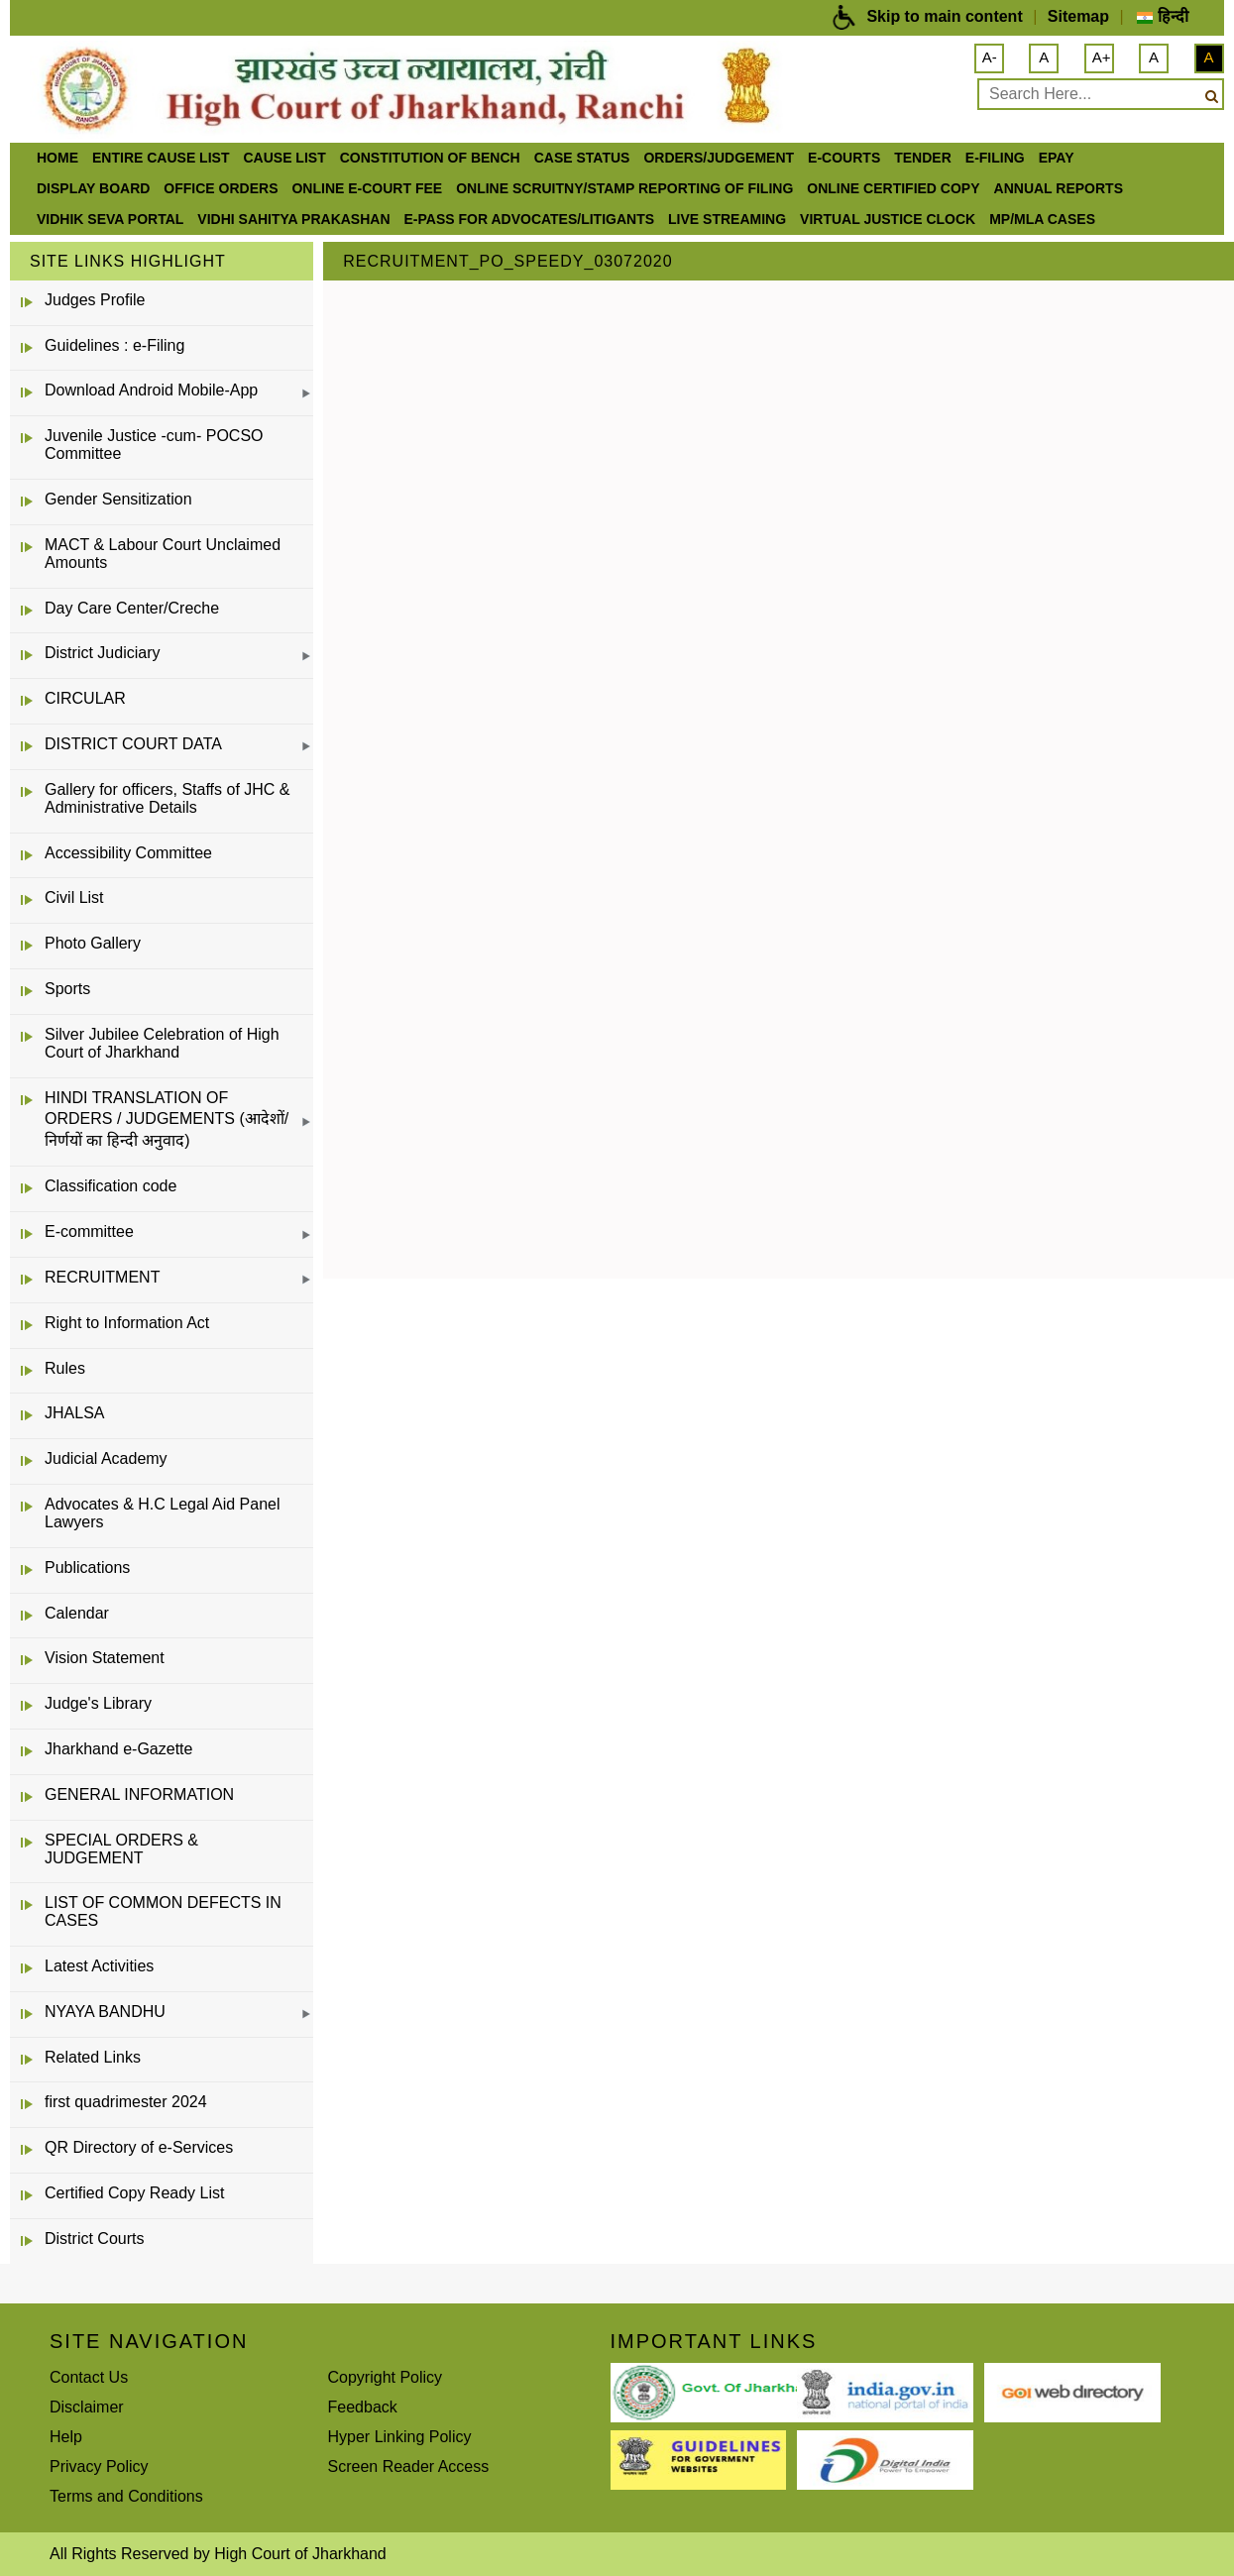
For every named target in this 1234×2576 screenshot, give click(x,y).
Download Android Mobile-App (151, 390)
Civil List (74, 897)
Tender (923, 158)
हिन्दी (1162, 16)
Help (66, 2436)
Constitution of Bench (430, 158)
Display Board (93, 188)
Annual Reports (1058, 188)
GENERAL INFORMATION (139, 1794)
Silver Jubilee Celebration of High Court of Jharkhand (162, 1043)
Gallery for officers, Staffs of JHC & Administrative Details (167, 798)
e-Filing (995, 158)
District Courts (94, 2238)
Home (57, 158)
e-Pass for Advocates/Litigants (529, 219)
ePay (1056, 158)
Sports (67, 988)
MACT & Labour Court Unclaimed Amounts (162, 553)
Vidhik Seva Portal (110, 219)
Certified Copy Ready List (134, 2192)
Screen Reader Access (409, 2466)
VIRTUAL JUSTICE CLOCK (887, 219)
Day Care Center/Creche (132, 608)
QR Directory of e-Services (139, 2147)
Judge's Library (98, 1703)
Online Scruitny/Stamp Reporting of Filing (624, 188)
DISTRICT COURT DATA (133, 743)
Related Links (93, 2057)
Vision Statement (105, 1657)
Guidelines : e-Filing (114, 345)
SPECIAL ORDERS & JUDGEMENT (121, 1849)
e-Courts (844, 158)
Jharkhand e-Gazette (118, 1748)
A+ (1101, 57)
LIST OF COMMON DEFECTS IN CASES (163, 1911)
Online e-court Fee (366, 188)
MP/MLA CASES (1042, 219)
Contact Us (89, 2377)
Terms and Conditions (126, 2496)
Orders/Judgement (718, 158)
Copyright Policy (385, 2377)
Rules (65, 1368)
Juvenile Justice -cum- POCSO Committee (154, 444)
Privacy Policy (99, 2466)
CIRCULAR (85, 698)
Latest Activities (99, 1966)
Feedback (362, 2407)
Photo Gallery (93, 943)
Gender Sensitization (118, 499)
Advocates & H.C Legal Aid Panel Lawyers (162, 1513)
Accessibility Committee (128, 852)
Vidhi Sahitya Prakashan (293, 219)
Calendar (77, 1613)
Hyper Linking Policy (400, 2436)
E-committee (89, 1231)
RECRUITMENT (102, 1277)
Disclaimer (87, 2407)
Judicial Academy (106, 1458)
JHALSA (74, 1412)
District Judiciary (102, 652)
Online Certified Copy (893, 188)
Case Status (582, 158)
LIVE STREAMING (727, 219)
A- (989, 57)
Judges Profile (95, 299)
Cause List (284, 158)
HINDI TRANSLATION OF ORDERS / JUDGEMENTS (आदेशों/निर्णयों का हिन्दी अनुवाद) (166, 1119)
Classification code (110, 1185)
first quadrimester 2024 (126, 2101)
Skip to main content (944, 16)
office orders (221, 188)
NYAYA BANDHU (105, 2011)
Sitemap (1078, 16)
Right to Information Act (127, 1322)
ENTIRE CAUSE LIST (160, 158)
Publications (87, 1567)
